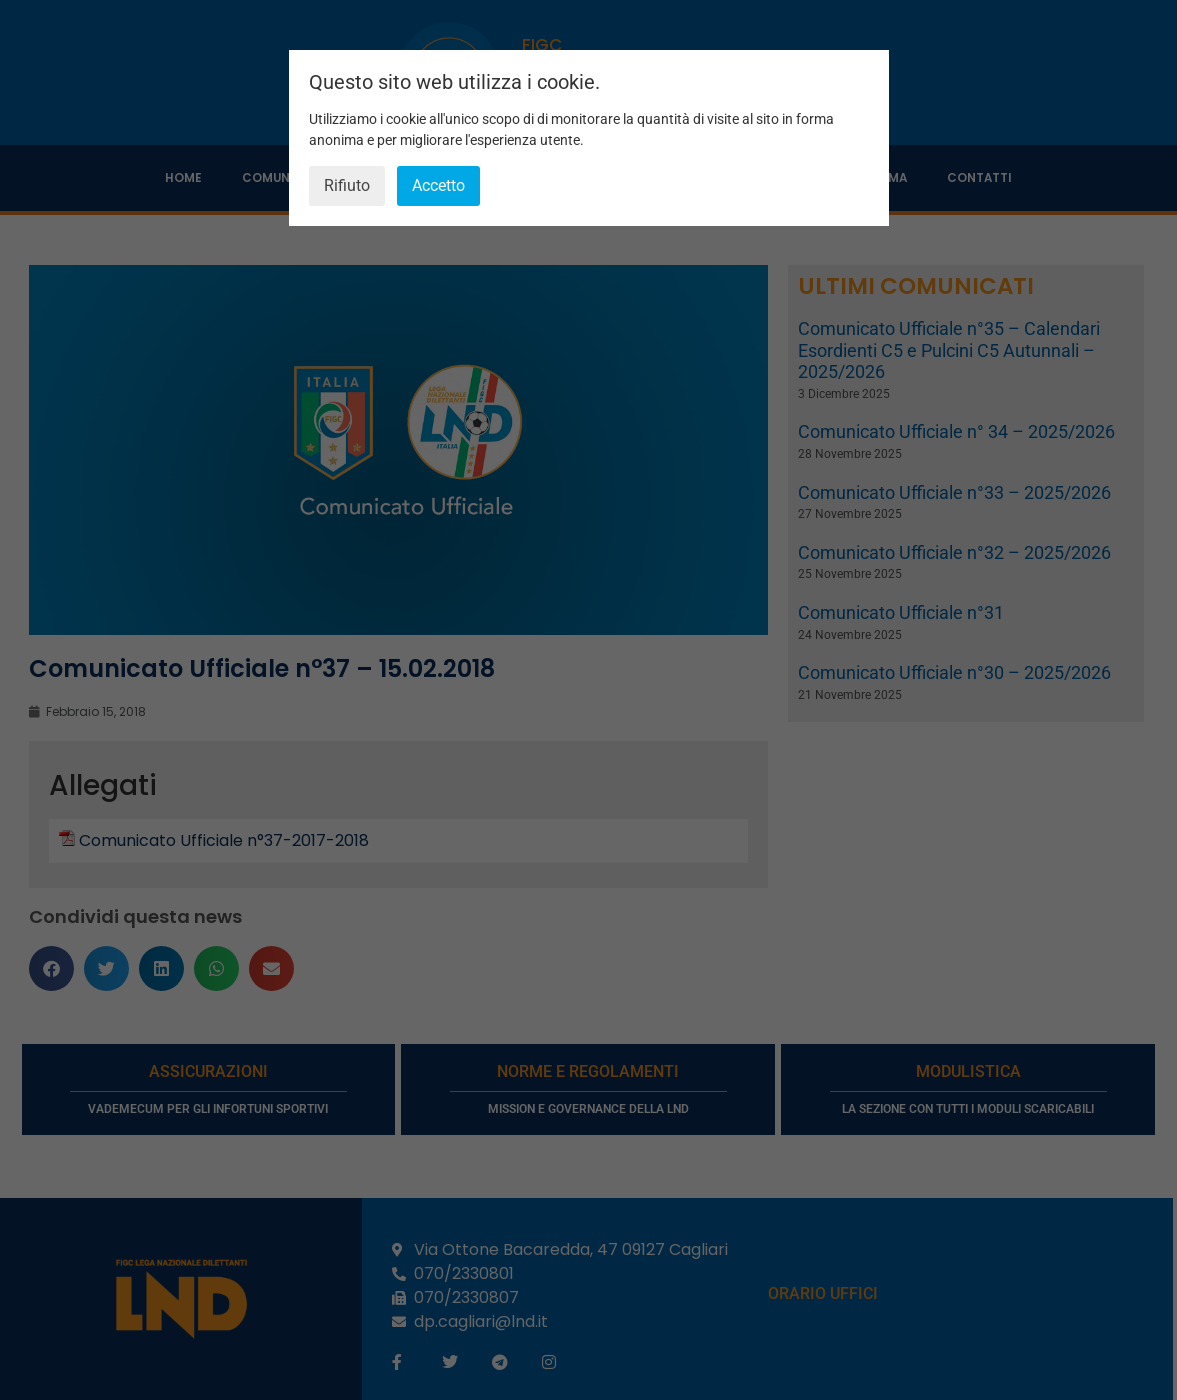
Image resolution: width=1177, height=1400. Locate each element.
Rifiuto (347, 185)
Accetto (438, 185)
